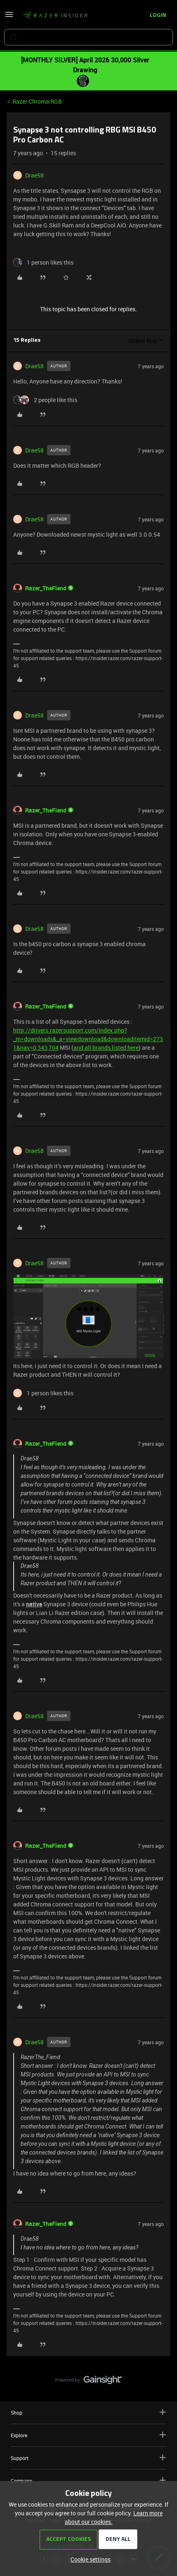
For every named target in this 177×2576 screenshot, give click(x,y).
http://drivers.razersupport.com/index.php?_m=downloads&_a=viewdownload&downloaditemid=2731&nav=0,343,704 (88, 1038)
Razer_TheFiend (45, 588)
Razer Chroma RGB (37, 101)
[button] (9, 17)
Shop (88, 2412)
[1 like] (43, 262)
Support (88, 2457)
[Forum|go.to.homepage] (55, 15)
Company (88, 2480)
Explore (88, 2435)
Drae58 (34, 175)
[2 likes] (45, 399)
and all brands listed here (106, 1047)
